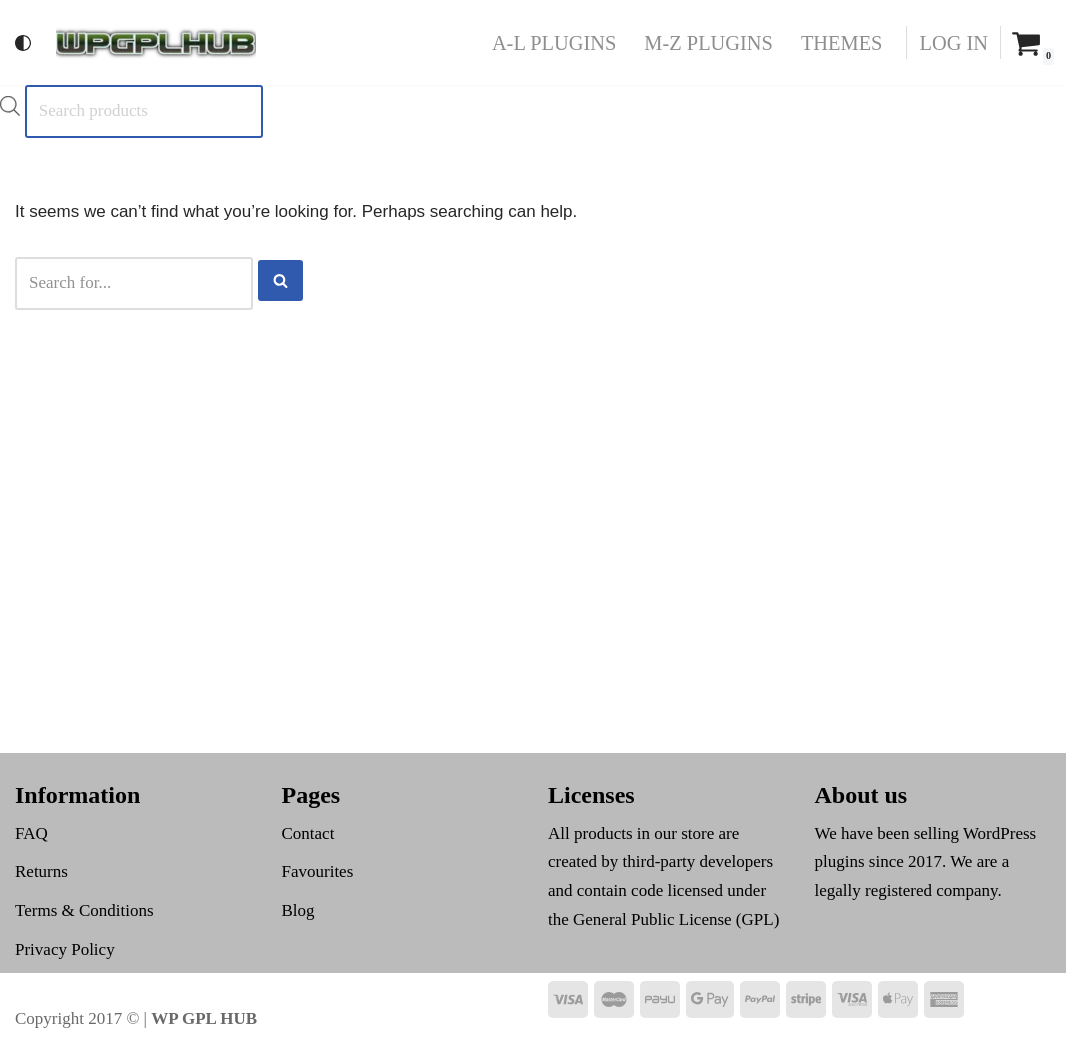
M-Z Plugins (708, 43)
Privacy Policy (65, 949)
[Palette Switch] (25, 43)
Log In (953, 43)
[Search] (134, 283)
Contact (308, 833)
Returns (41, 871)
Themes (842, 43)
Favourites (318, 871)
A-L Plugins (554, 43)
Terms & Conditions (84, 910)
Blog (298, 910)
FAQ (31, 833)
